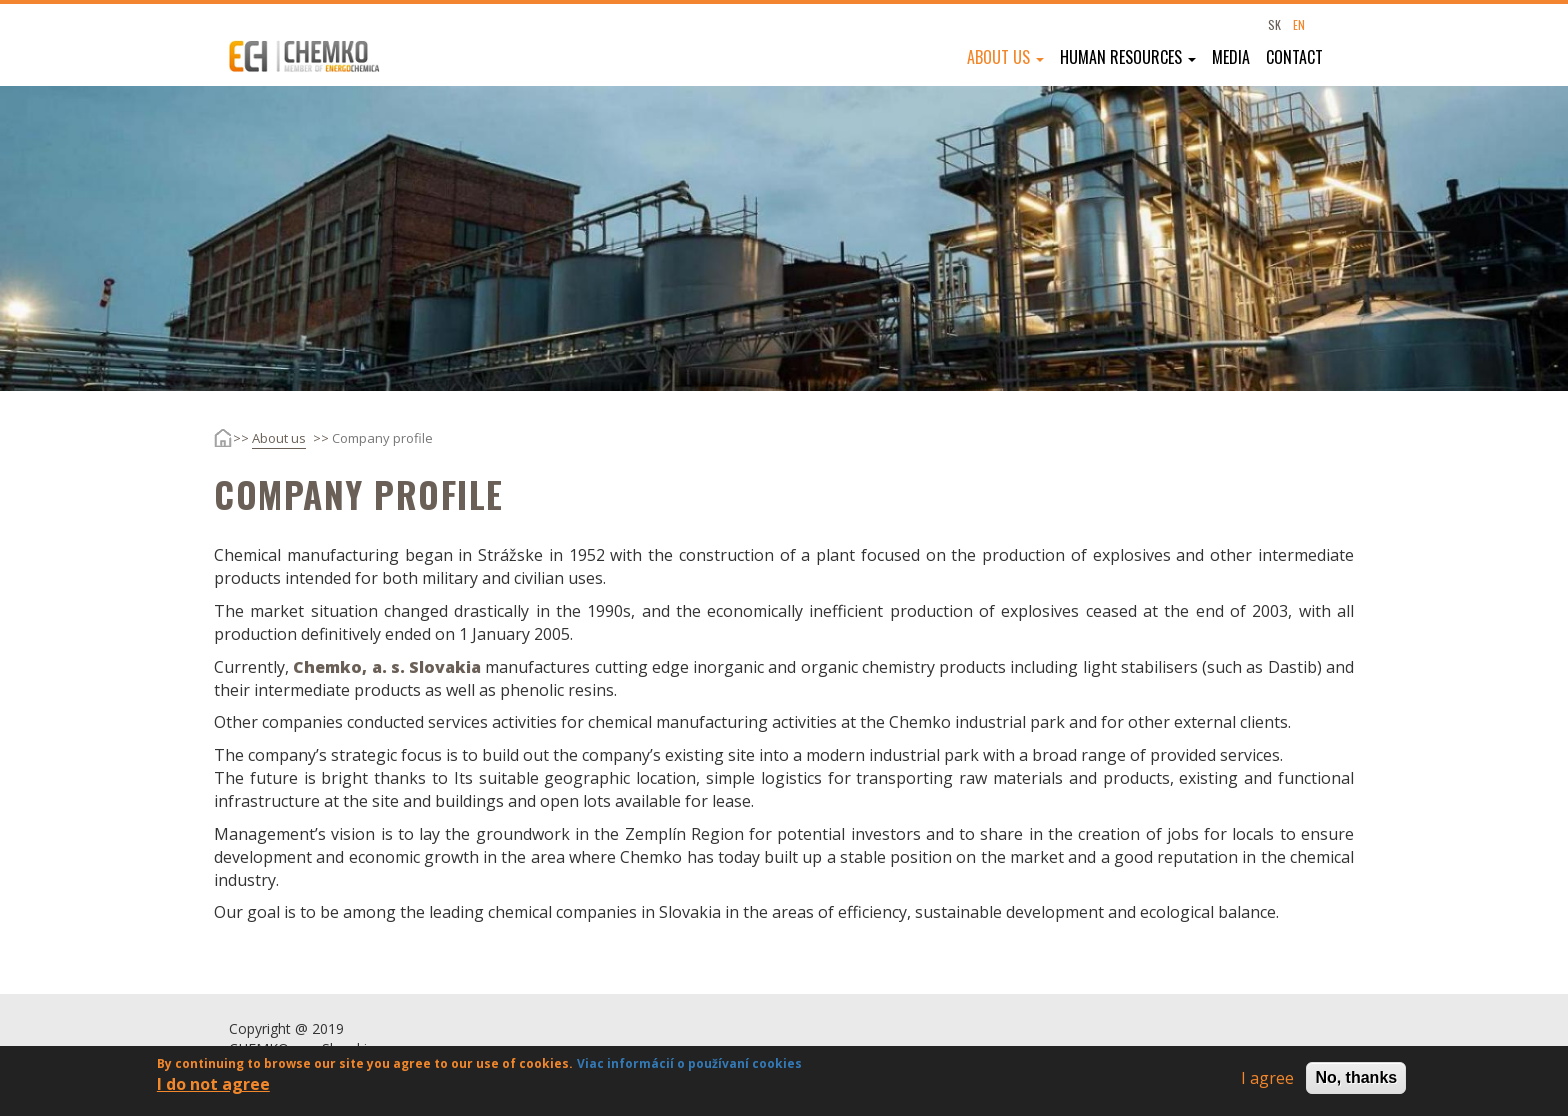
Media (1231, 57)
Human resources (1128, 57)
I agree (1267, 1081)
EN (1299, 24)
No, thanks (1356, 1080)
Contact (1294, 57)
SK (1274, 24)
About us (1005, 57)
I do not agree (213, 1088)
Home (208, 438)
